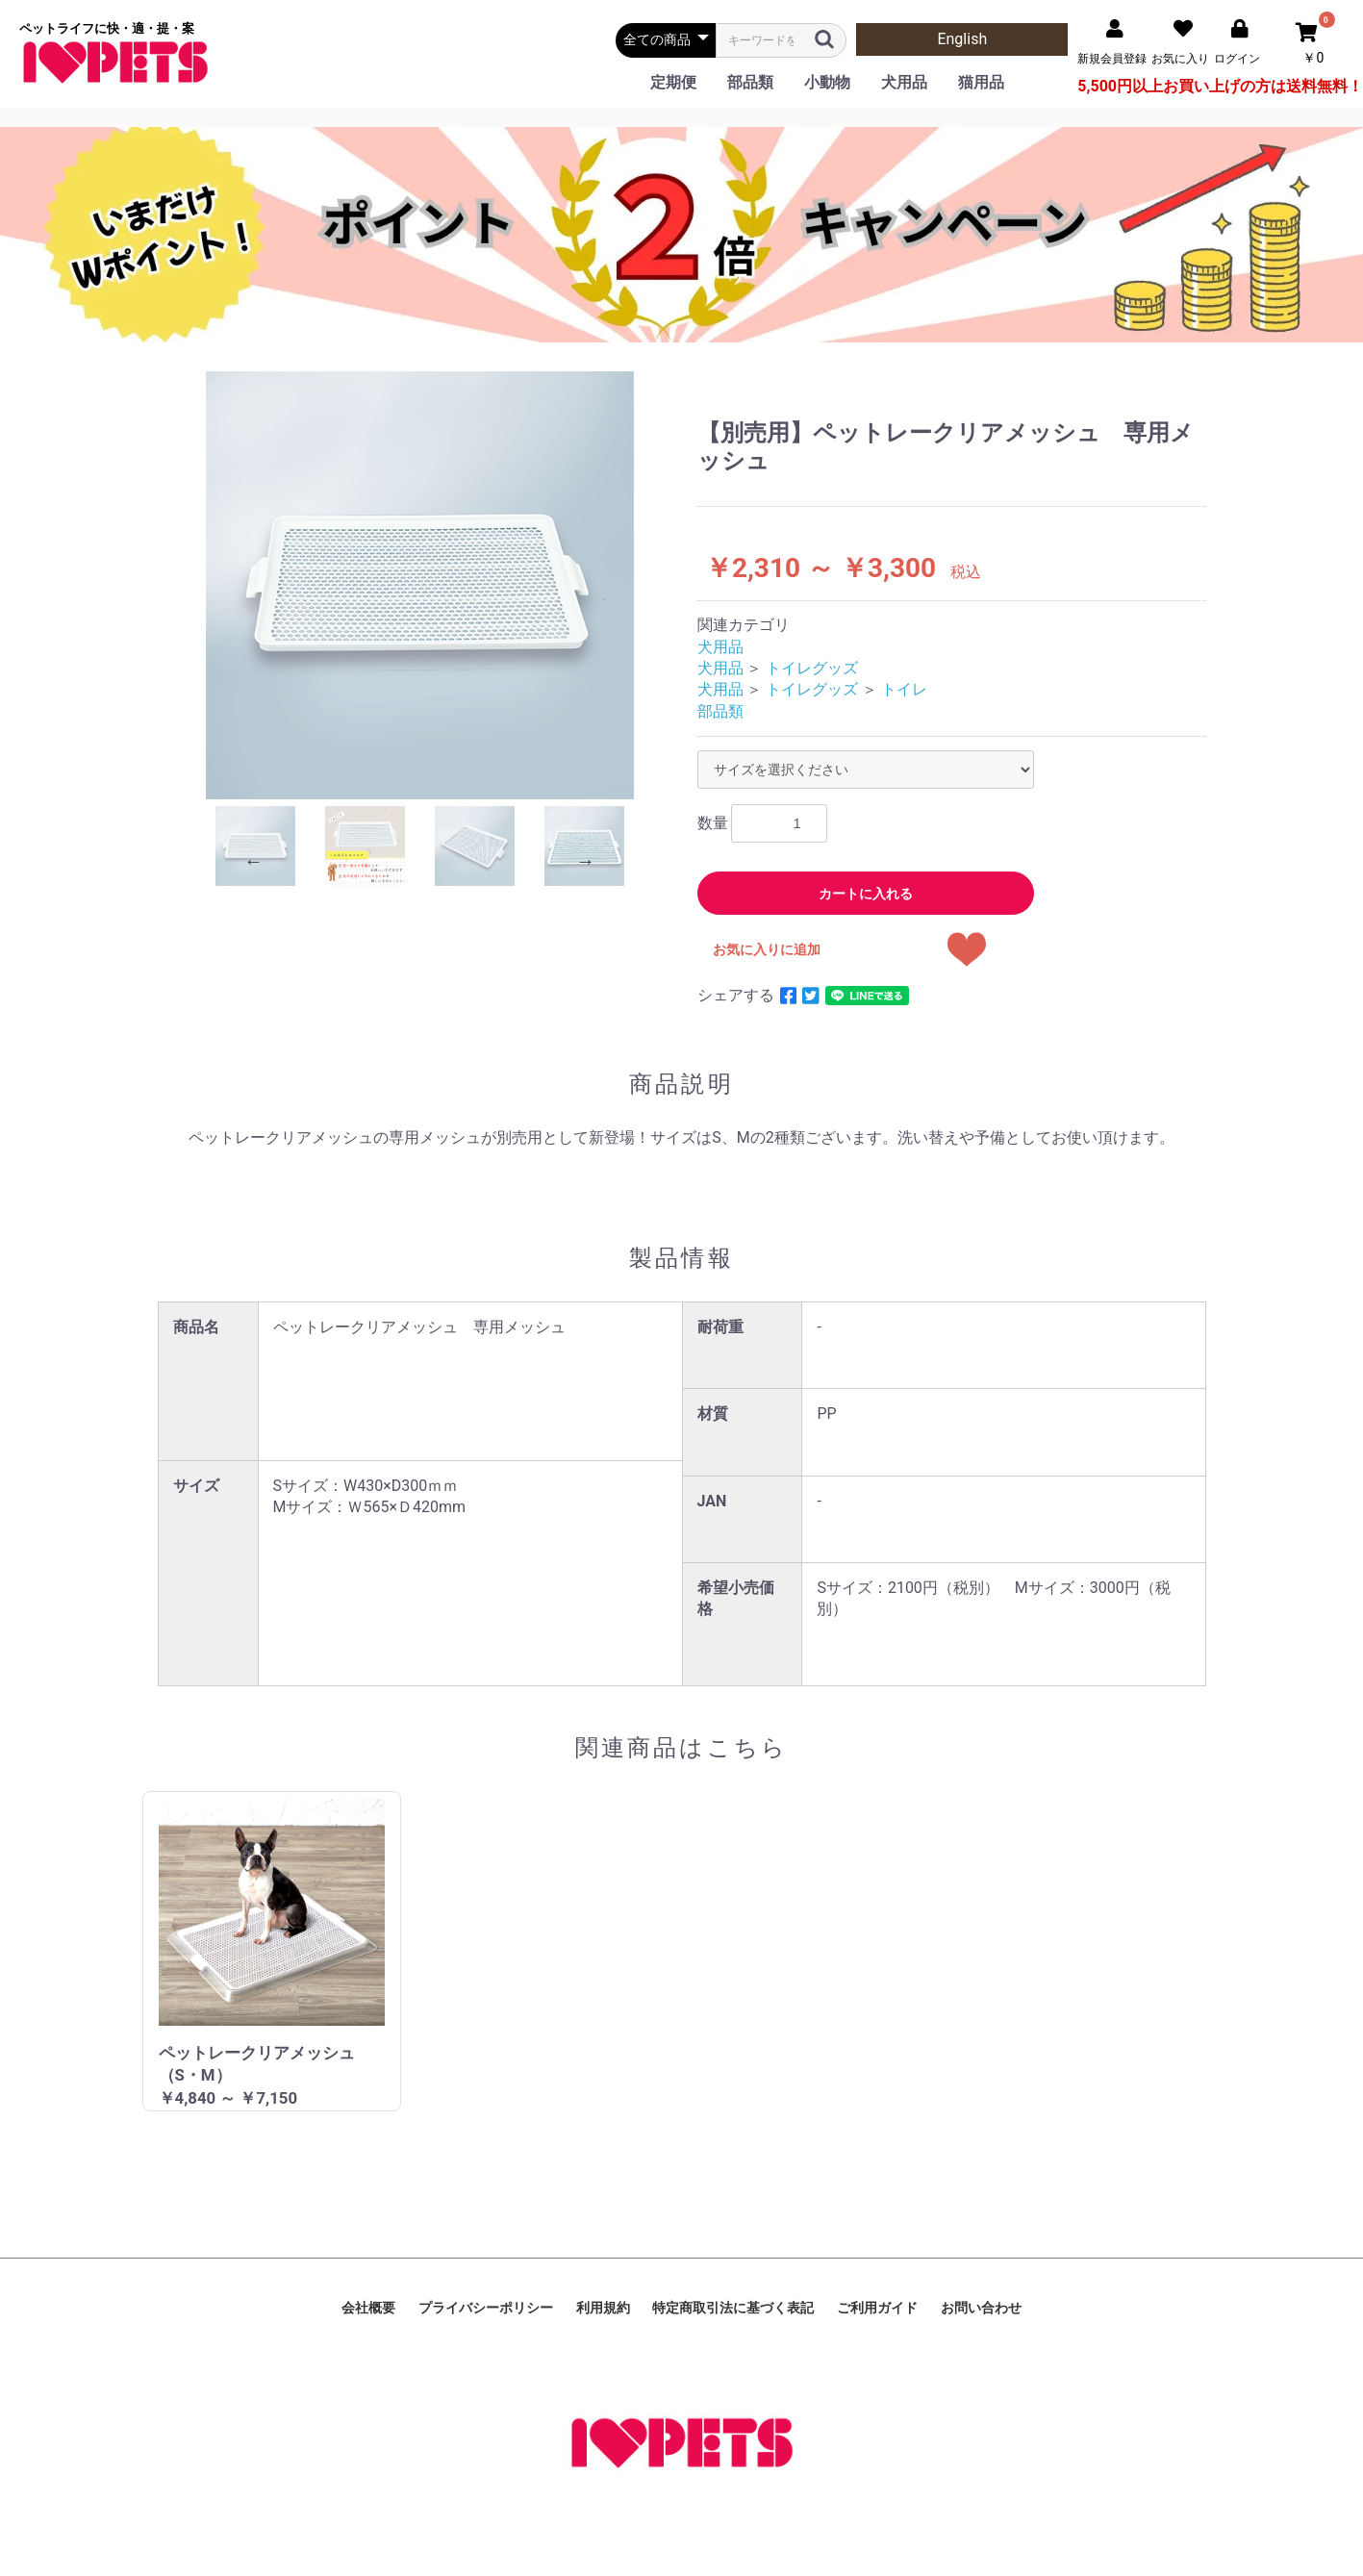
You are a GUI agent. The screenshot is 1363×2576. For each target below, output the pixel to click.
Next (586, 861)
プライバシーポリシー (485, 2307)
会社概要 (368, 2307)
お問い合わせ (981, 2307)
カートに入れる (866, 893)
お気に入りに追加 (766, 949)
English (962, 39)
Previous (254, 861)
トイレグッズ (812, 668)
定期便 (673, 82)
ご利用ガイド (877, 2307)
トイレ (904, 689)
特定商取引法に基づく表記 (733, 2307)
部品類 (750, 82)
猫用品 (981, 82)
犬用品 (904, 82)
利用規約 (603, 2307)
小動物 (827, 82)
